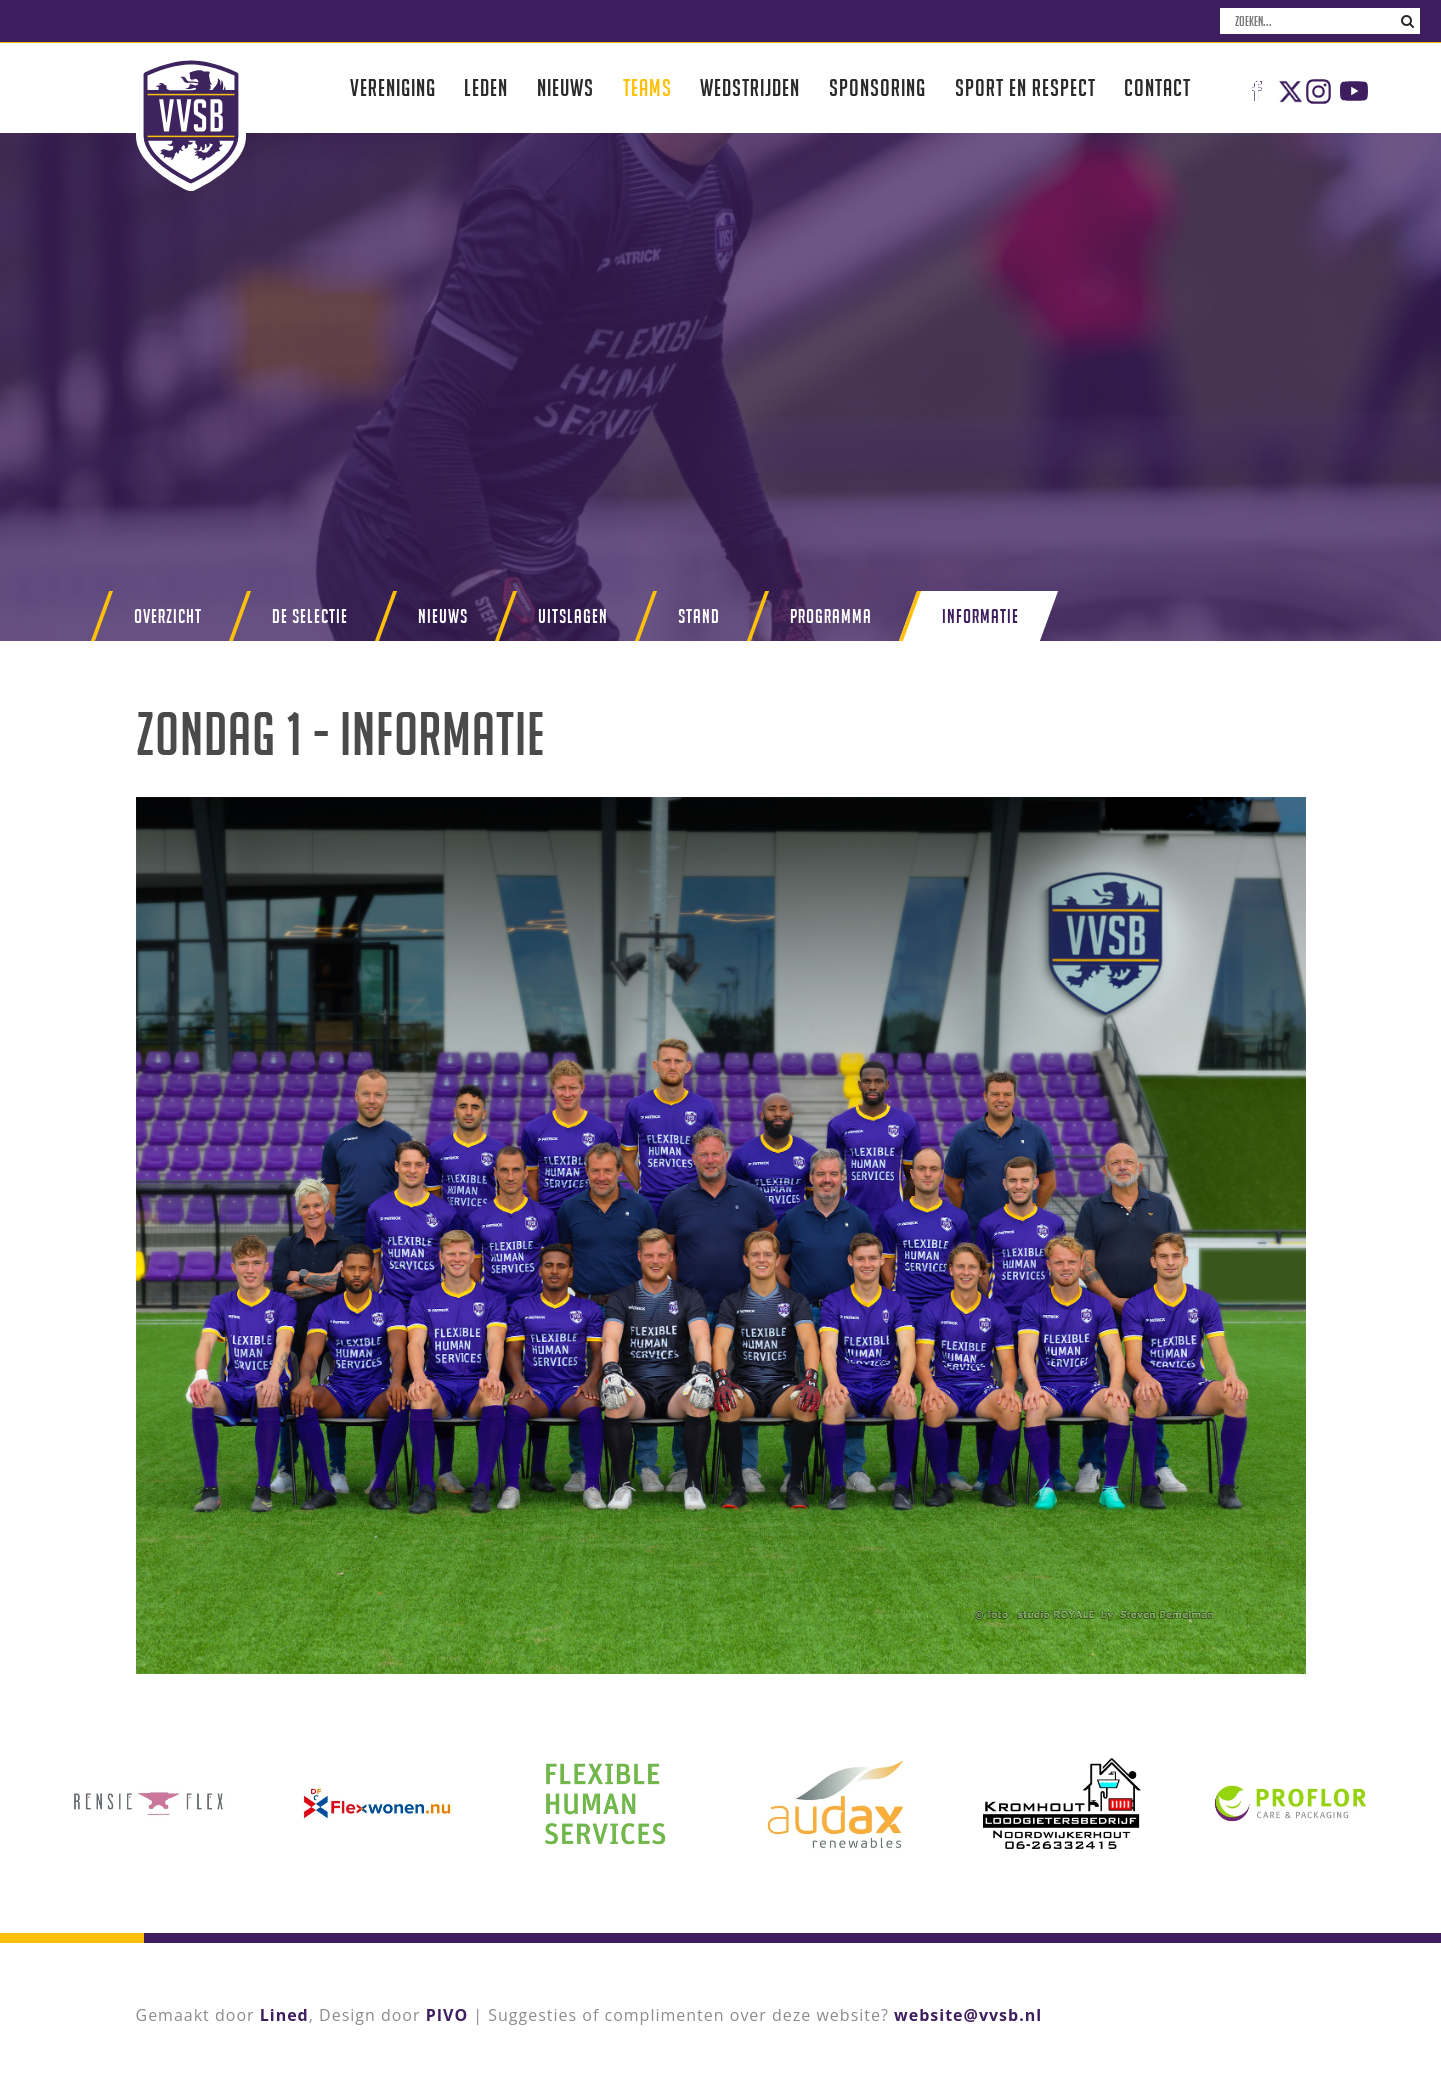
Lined (284, 2015)
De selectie (310, 616)
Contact (1157, 87)
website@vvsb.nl (968, 2015)
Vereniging (393, 87)
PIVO (447, 2015)
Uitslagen (573, 616)
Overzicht (168, 616)
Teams (647, 87)
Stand (699, 616)
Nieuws (565, 87)
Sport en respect (1025, 87)
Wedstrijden (750, 87)
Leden (486, 87)
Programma (831, 616)
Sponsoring (877, 87)
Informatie (980, 616)
